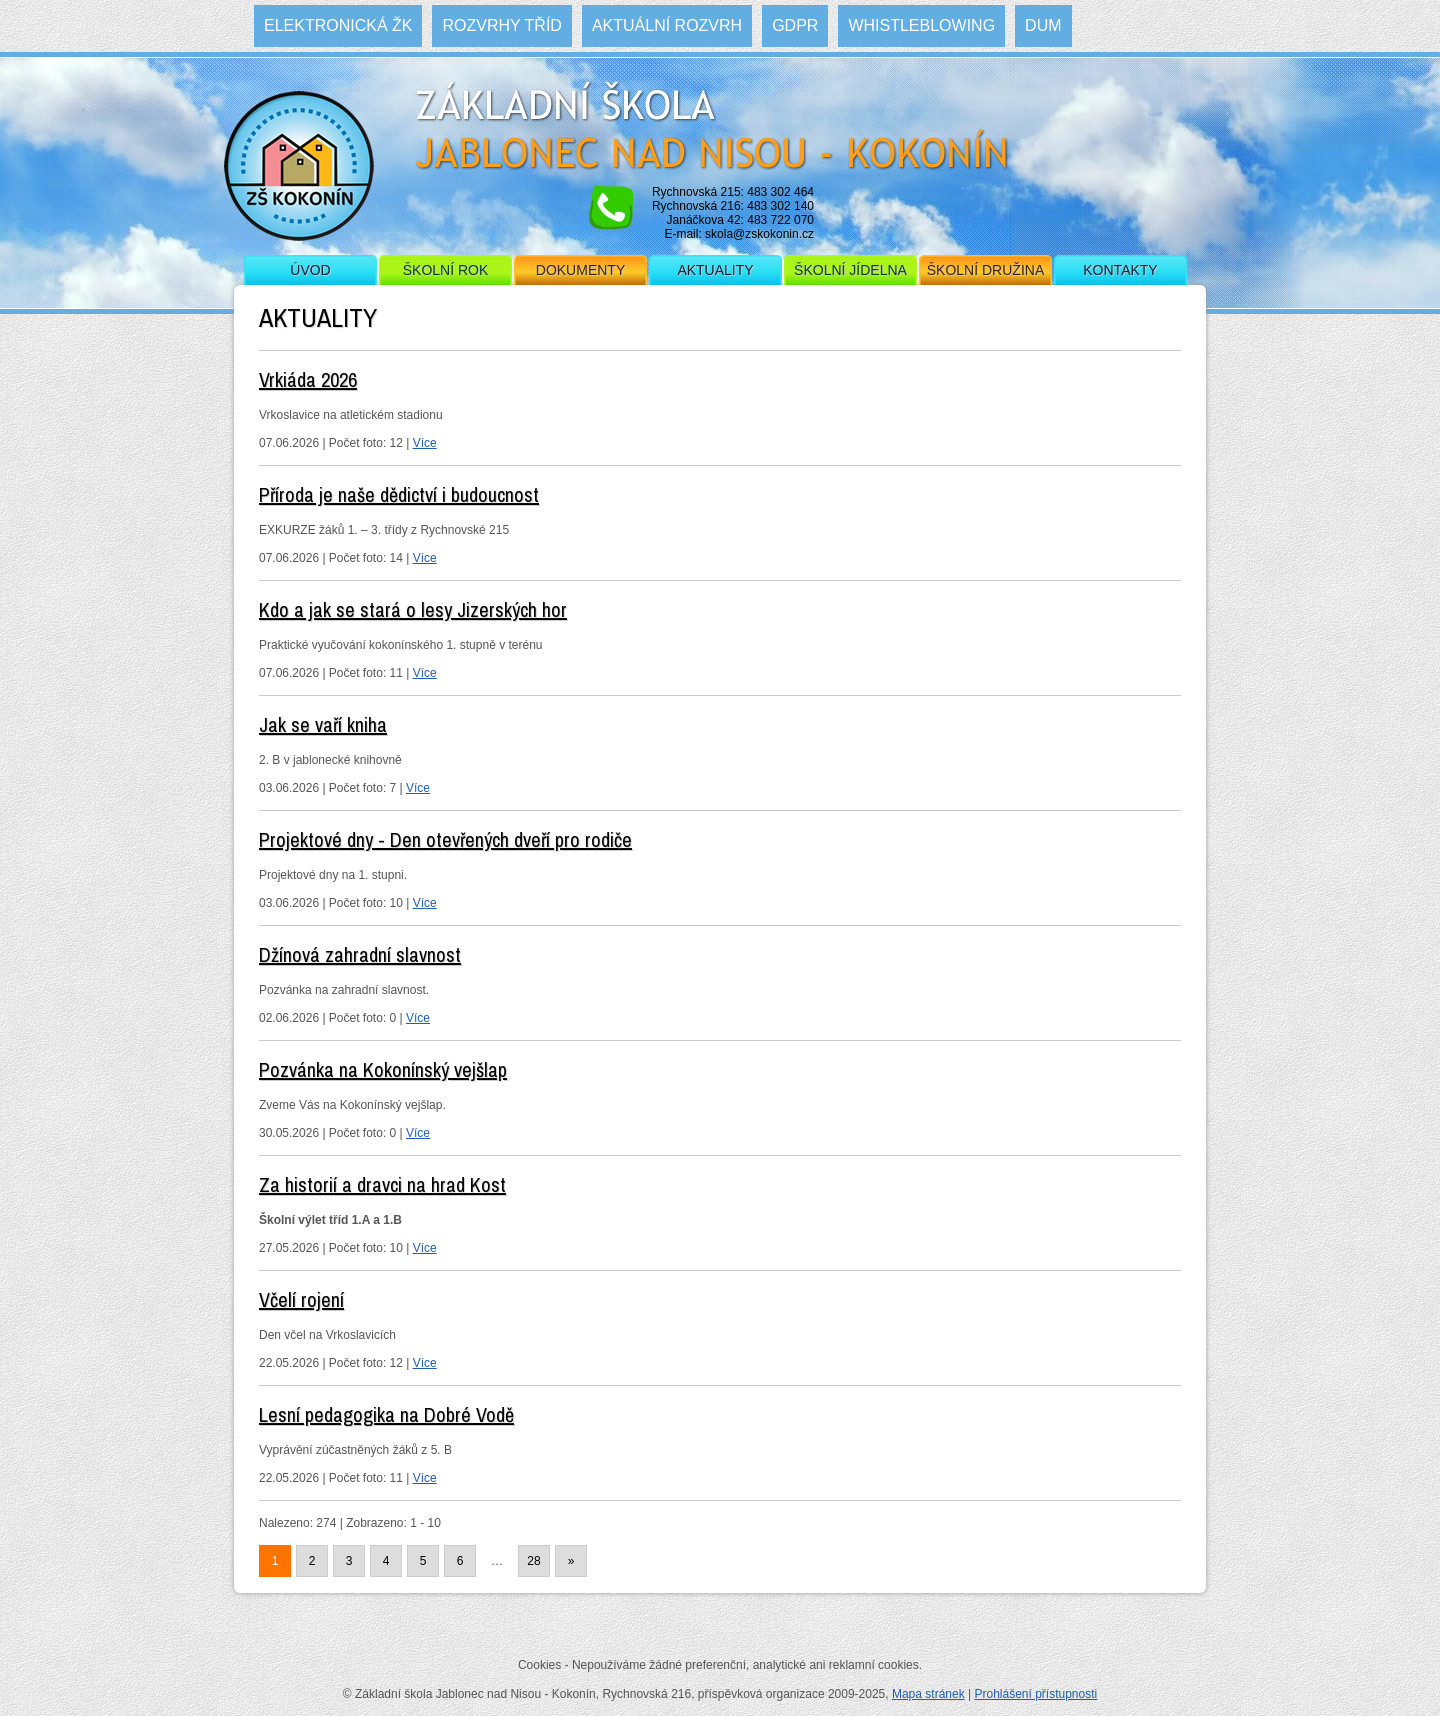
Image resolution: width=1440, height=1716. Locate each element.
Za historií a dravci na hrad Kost (382, 1184)
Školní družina (985, 270)
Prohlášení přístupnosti (1035, 1694)
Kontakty (1120, 270)
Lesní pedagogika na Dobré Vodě (386, 1414)
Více (425, 443)
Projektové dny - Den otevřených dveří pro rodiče (445, 839)
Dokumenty (580, 270)
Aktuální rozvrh (667, 25)
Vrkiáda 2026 (308, 379)
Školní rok (446, 270)
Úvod (310, 270)
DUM (1043, 25)
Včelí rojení (301, 1299)
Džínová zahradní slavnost (360, 954)
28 (533, 1561)
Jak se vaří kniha (323, 724)
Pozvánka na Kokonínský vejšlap (383, 1069)
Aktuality (715, 270)
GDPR (795, 25)
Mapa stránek (928, 1694)
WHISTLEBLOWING (921, 25)
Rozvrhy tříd (501, 25)
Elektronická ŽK (338, 25)
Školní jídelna (850, 270)
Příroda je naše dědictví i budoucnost (399, 494)
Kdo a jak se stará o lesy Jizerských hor (413, 609)
